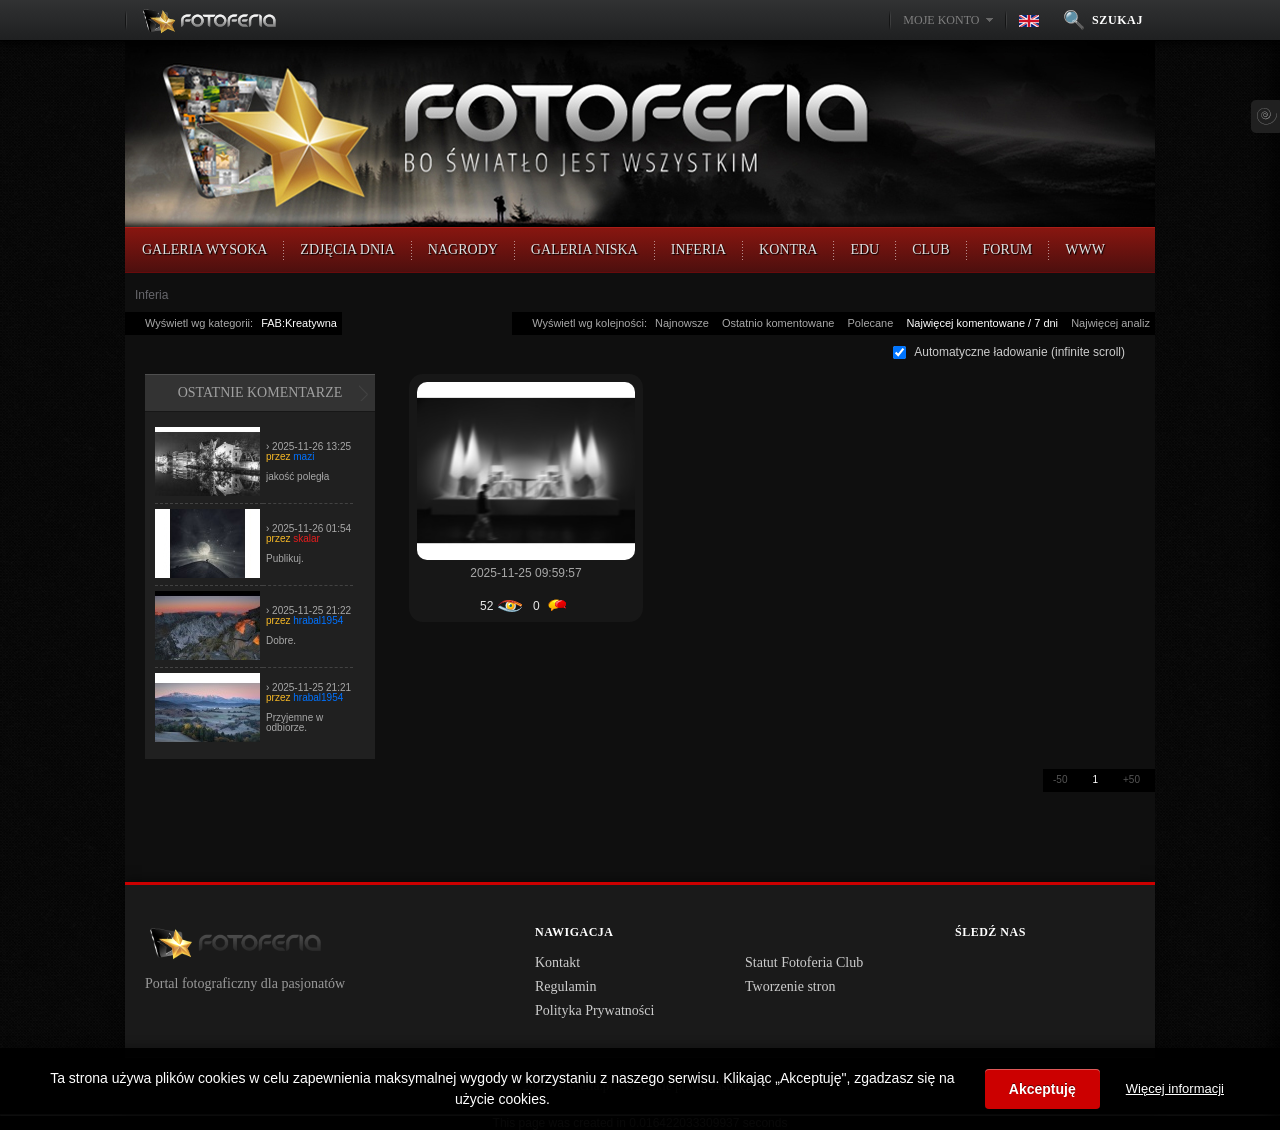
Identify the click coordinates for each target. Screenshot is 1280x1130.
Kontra (788, 249)
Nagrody (463, 249)
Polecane (870, 323)
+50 (1131, 779)
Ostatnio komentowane (778, 323)
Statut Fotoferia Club (804, 962)
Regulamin (565, 986)
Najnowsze (682, 323)
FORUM (1008, 249)
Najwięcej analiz (1110, 323)
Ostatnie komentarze (260, 392)
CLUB (930, 249)
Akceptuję (1042, 1089)
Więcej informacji (1175, 1088)
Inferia (698, 249)
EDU (864, 249)
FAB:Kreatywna (299, 323)
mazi (303, 456)
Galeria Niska (584, 249)
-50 (1060, 779)
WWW (1085, 249)
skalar (306, 538)
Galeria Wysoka (204, 249)
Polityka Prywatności (594, 1010)
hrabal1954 (318, 620)
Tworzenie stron (790, 986)
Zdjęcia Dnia (347, 249)
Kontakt (557, 962)
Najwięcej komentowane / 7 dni (982, 323)
